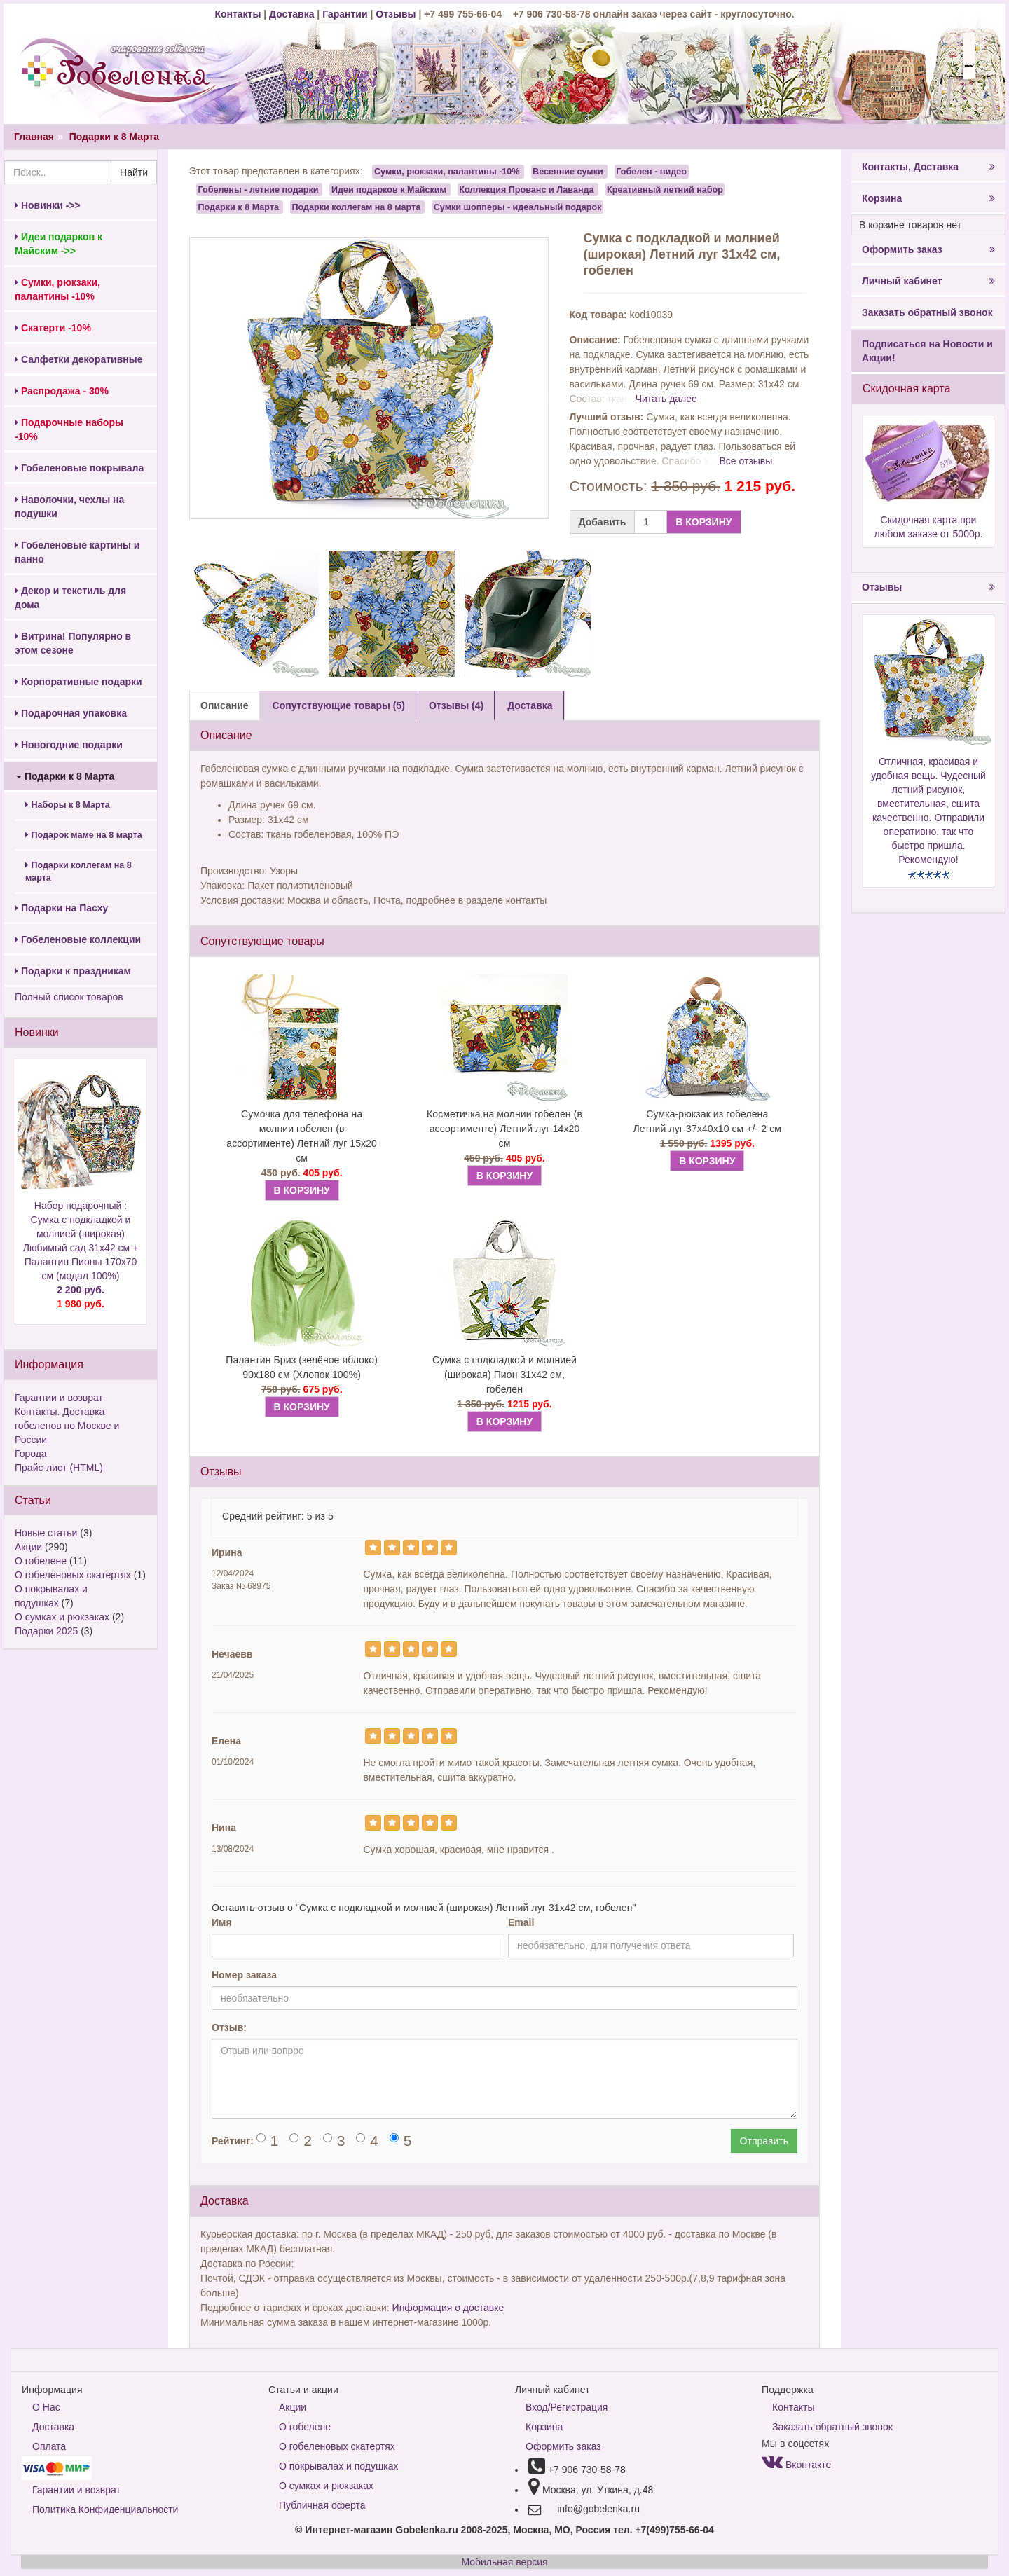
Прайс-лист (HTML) (59, 1467)
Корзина (928, 198)
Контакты (238, 14)
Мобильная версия (504, 2562)
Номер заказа (244, 1975)
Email (521, 1922)
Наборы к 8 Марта (67, 805)
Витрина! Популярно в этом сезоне (73, 643)
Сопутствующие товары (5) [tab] (339, 705)
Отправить (764, 2141)
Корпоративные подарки (78, 681)
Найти (134, 172)
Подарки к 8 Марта (114, 136)
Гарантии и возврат (59, 1397)
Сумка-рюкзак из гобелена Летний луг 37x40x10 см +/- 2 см (707, 1121)
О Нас (46, 2407)
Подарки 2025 (46, 1631)
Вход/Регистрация (567, 2407)
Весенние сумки (568, 172)
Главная (34, 136)
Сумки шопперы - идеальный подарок (518, 207)
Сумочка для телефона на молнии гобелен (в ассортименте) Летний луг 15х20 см (301, 1136)
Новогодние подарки (69, 744)
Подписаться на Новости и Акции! (927, 351)
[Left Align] (373, 1547)
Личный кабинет (928, 281)
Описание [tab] (224, 705)
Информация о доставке (448, 2307)
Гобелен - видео (651, 172)
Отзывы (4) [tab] (456, 705)
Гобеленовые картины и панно (77, 552)
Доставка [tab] (529, 705)
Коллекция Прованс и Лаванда (526, 189)
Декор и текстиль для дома (70, 597)
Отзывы (397, 14)
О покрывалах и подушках (338, 2466)
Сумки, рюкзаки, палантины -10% (447, 172)
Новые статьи (46, 1532)
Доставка (291, 14)
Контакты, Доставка (928, 167)
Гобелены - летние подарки (258, 189)
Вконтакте (796, 2464)
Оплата (49, 2446)
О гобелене (41, 1560)
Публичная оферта (322, 2505)
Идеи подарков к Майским (388, 189)
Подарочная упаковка (71, 713)
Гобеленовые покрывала (79, 468)
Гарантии (344, 14)
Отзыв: (229, 2027)
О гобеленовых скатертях (73, 1574)
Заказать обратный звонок (927, 312)
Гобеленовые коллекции (78, 939)
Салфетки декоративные (79, 359)
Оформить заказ (928, 249)
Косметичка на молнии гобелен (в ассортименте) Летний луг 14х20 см (504, 1128)
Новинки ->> (48, 205)
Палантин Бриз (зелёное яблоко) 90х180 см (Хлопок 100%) (302, 1367)
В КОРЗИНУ (703, 522)
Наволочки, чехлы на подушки (69, 506)
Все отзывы (745, 461)
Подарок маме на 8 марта (83, 835)
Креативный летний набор (665, 189)
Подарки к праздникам (73, 971)
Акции (28, 1546)
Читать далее (666, 398)
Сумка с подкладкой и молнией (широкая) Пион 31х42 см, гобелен (504, 1374)
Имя (222, 1922)
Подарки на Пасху (61, 908)
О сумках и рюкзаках (62, 1617)
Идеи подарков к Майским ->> (58, 243)
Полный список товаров (69, 997)
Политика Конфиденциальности (105, 2509)
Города (31, 1453)
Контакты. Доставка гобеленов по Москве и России (67, 1425)
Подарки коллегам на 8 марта (78, 871)
